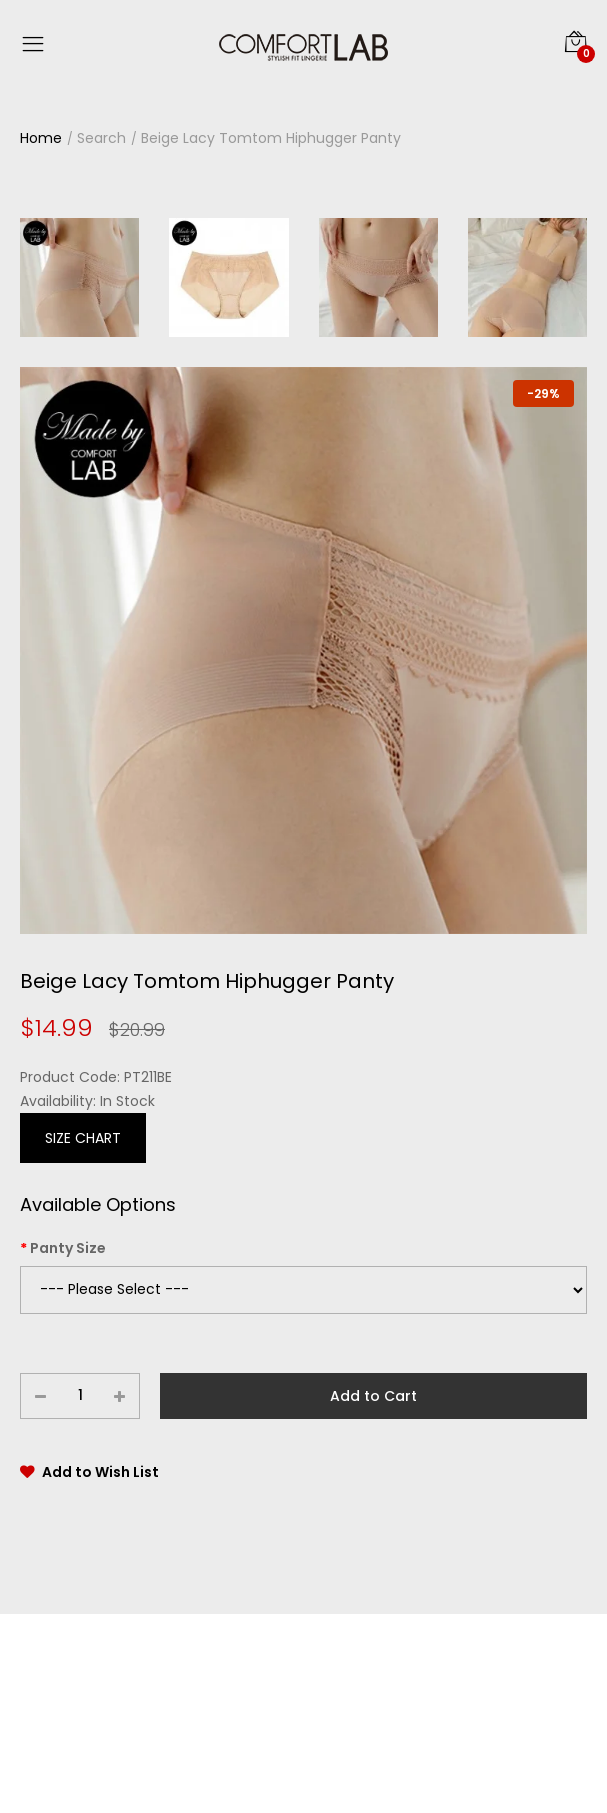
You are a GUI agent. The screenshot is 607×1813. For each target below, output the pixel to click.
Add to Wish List (100, 1472)
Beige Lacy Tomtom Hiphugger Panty (271, 138)
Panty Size (68, 1248)
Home (41, 138)
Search (101, 138)
